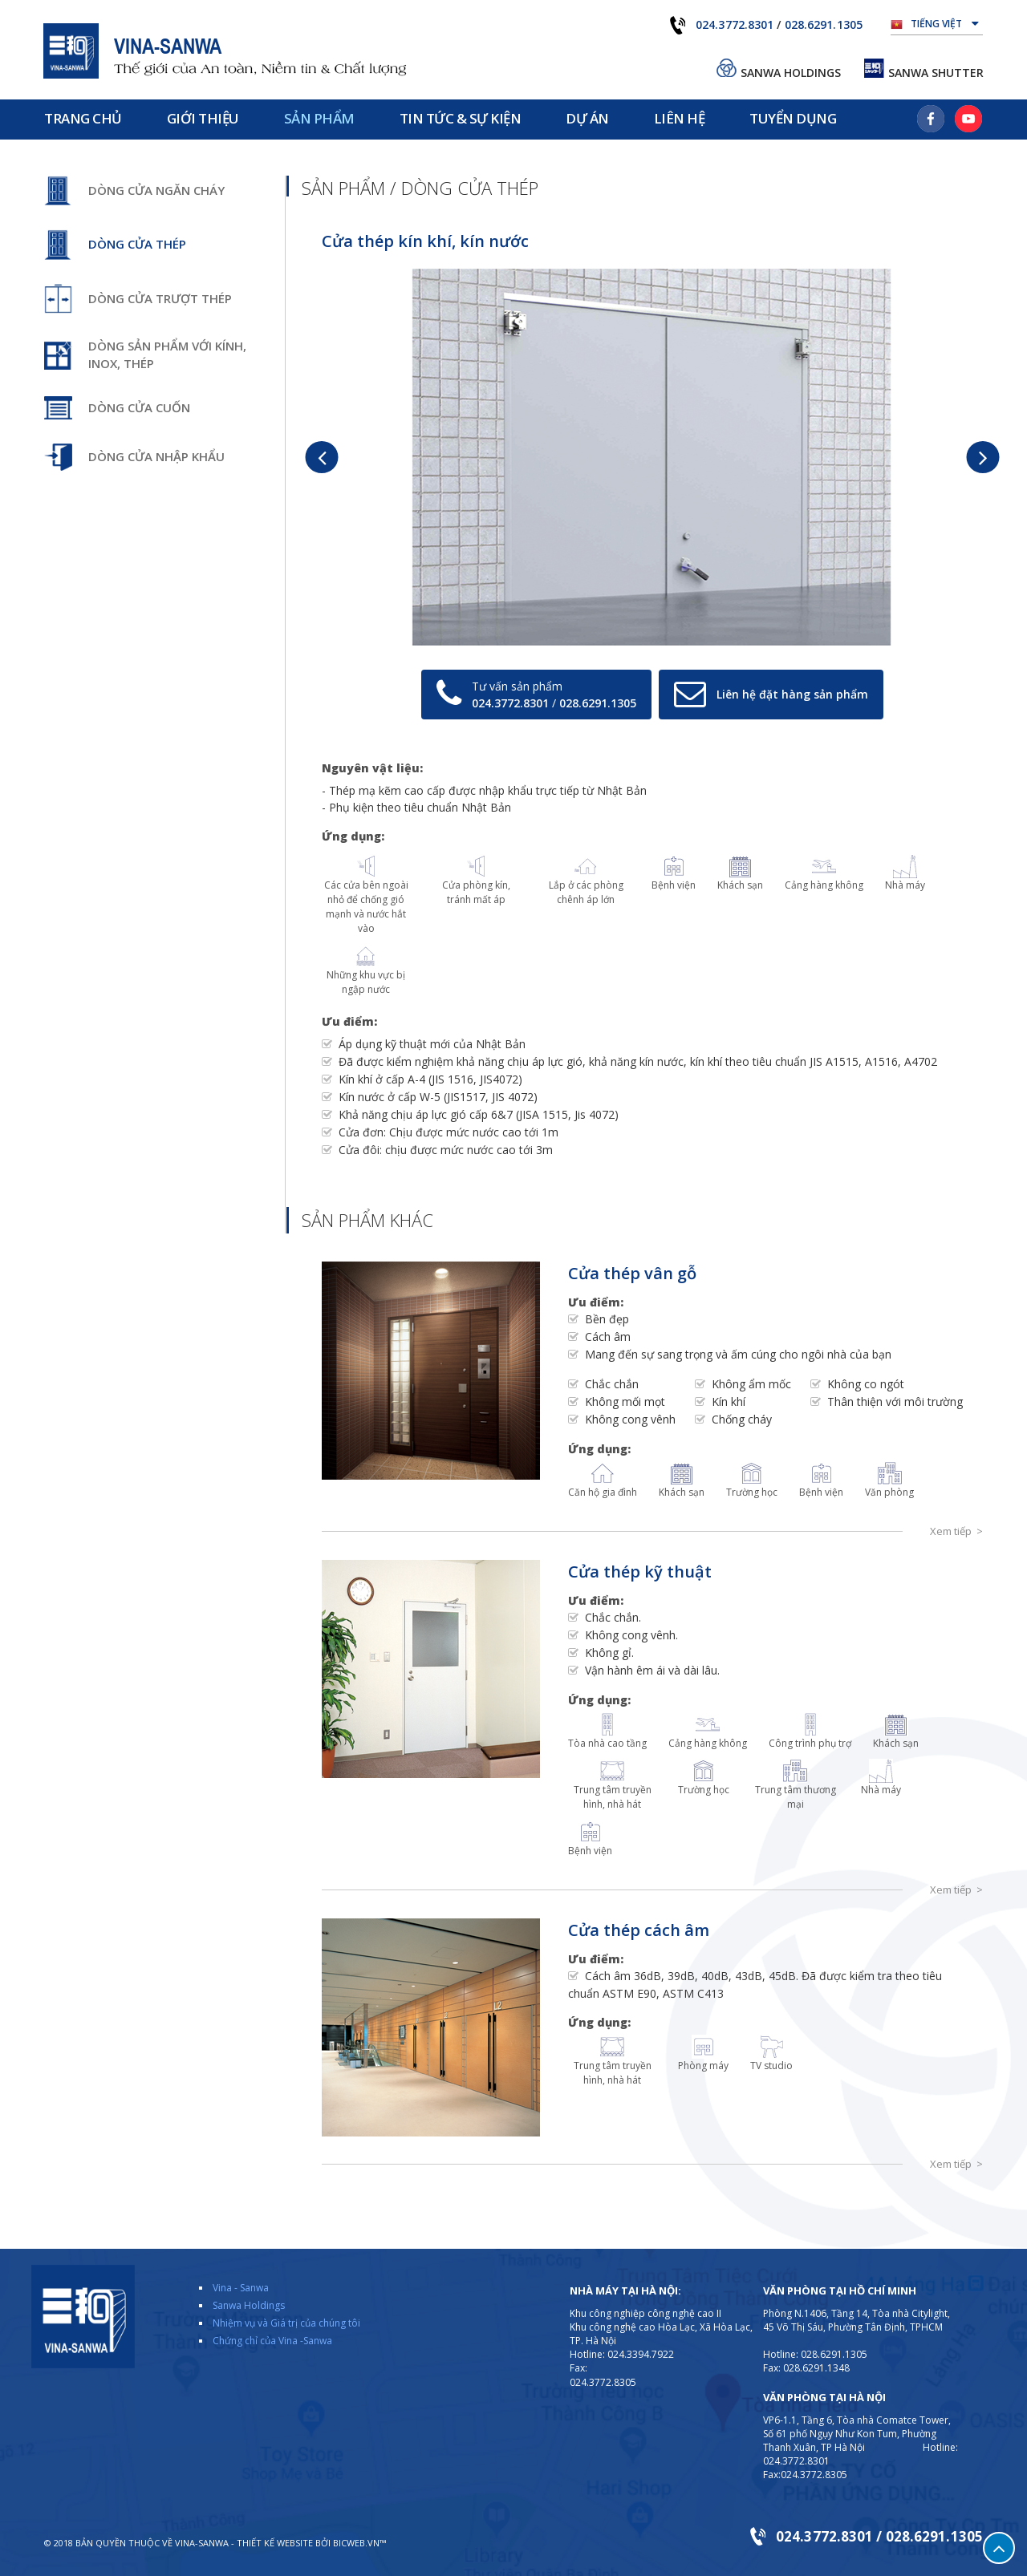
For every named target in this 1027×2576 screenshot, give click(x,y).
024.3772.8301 (734, 24)
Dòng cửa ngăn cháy (156, 190)
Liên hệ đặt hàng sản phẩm (792, 694)
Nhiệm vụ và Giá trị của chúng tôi (286, 2323)
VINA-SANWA (202, 2543)
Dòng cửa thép (137, 244)
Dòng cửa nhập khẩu (156, 456)
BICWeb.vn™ (359, 2543)
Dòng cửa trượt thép (160, 298)
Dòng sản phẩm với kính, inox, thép (167, 354)
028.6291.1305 (824, 24)
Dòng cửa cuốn (139, 407)
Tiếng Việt (945, 22)
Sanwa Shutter (936, 72)
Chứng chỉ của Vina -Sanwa (272, 2340)
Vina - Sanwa (241, 2288)
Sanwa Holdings (791, 72)
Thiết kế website (275, 2543)
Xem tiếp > (956, 1531)
